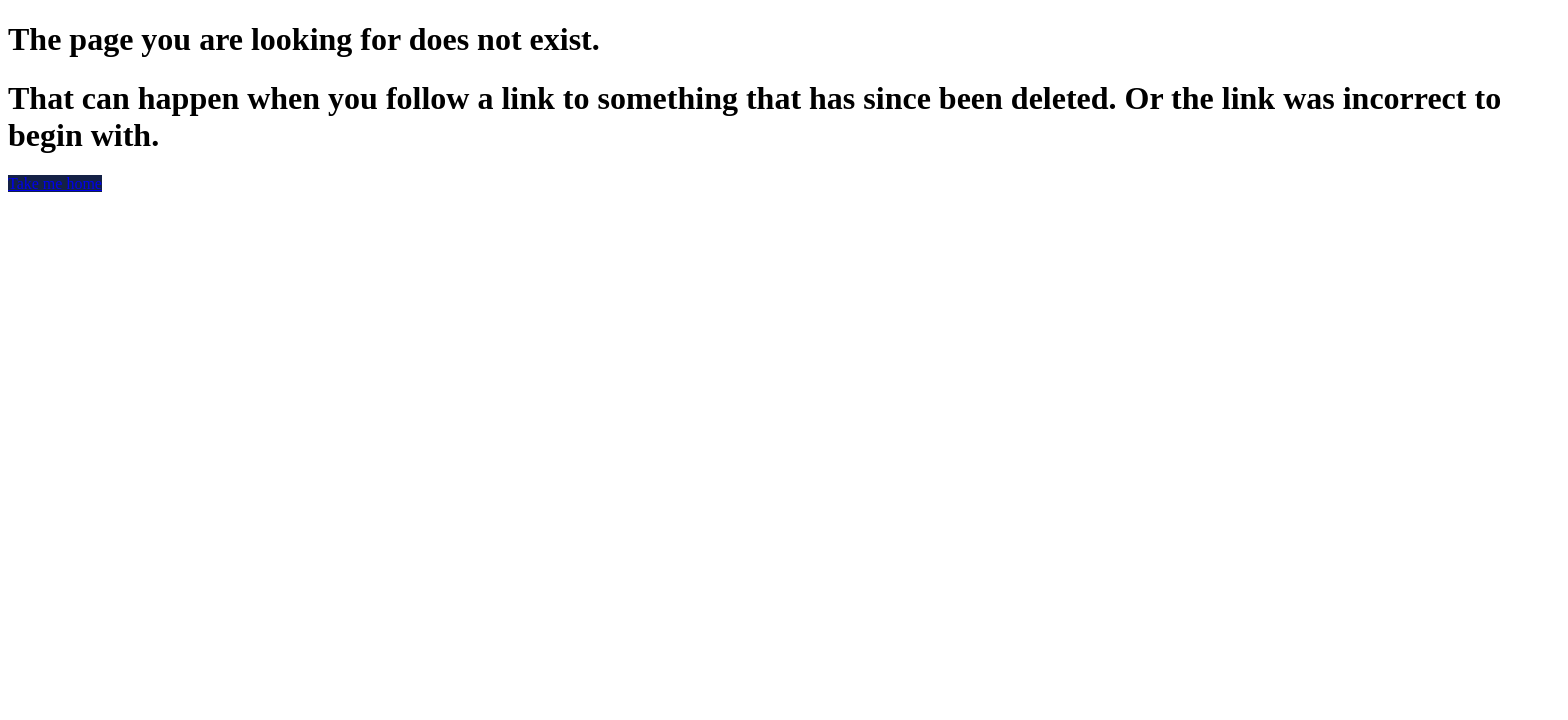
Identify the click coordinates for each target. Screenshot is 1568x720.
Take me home (55, 183)
